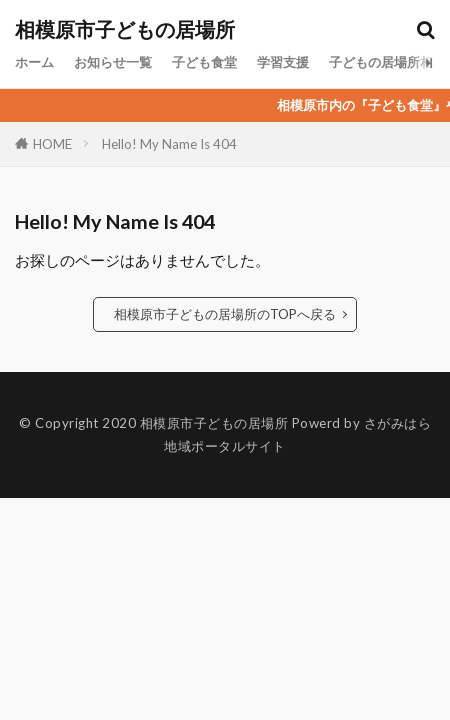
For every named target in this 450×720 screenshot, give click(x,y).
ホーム (34, 62)
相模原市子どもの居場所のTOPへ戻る (225, 314)
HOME (52, 143)
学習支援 (283, 62)
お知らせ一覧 (113, 62)
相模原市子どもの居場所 (125, 30)
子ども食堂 (204, 62)
